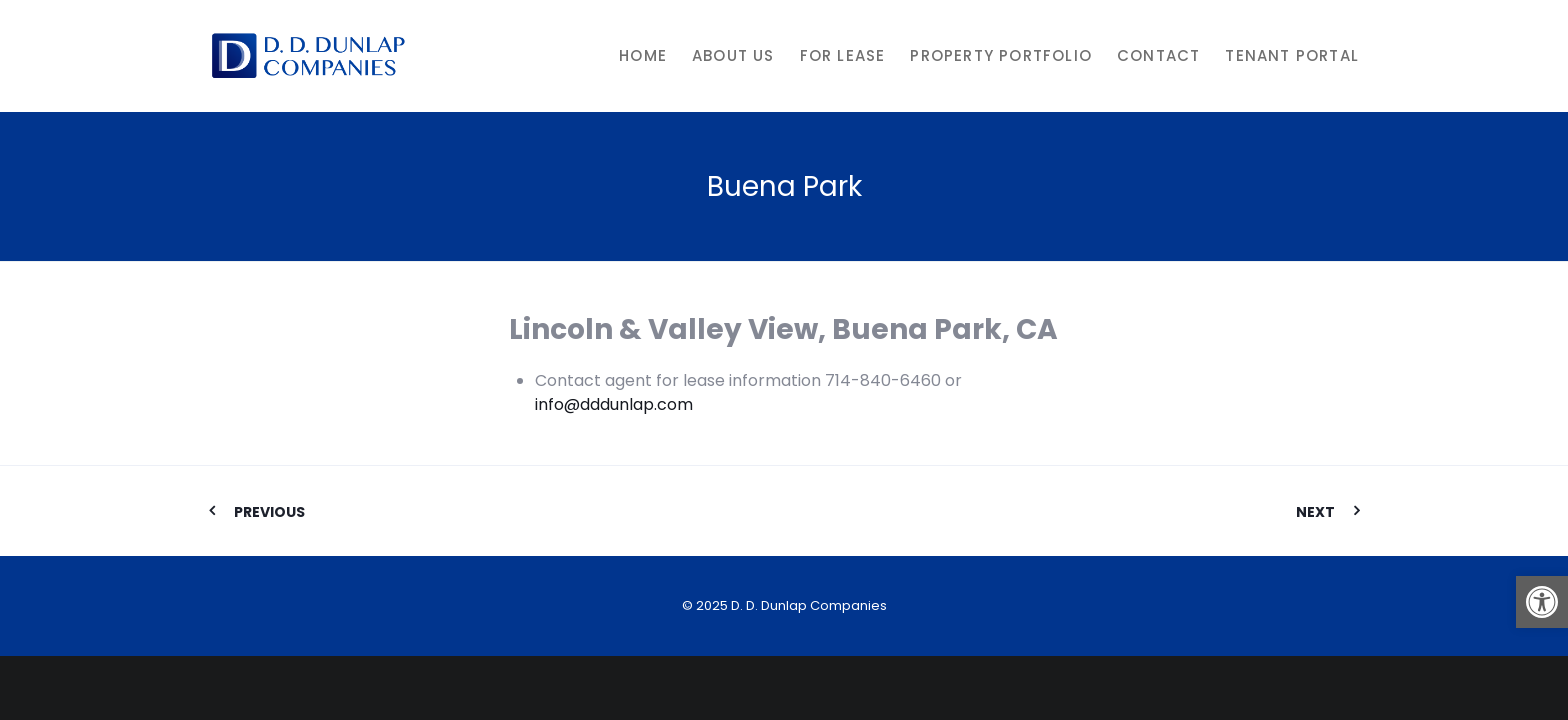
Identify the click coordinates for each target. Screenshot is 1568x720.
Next (1315, 512)
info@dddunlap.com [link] (614, 404)
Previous (269, 512)
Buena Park (784, 186)
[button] (1542, 602)
